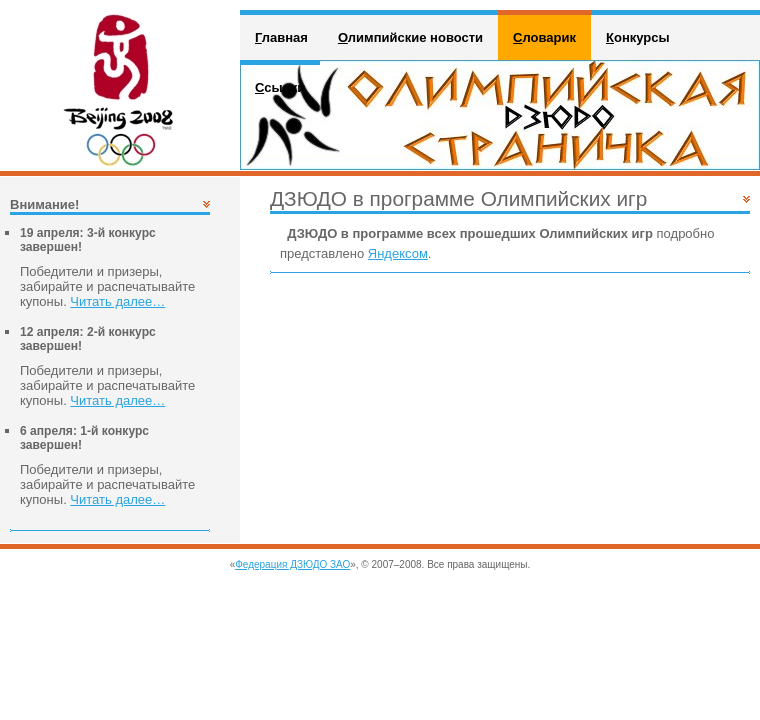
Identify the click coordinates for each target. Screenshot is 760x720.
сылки (280, 87)
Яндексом (398, 253)
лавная (281, 37)
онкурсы (638, 37)
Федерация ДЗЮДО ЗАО (292, 564)
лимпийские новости (410, 37)
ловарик (544, 37)
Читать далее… (117, 301)
